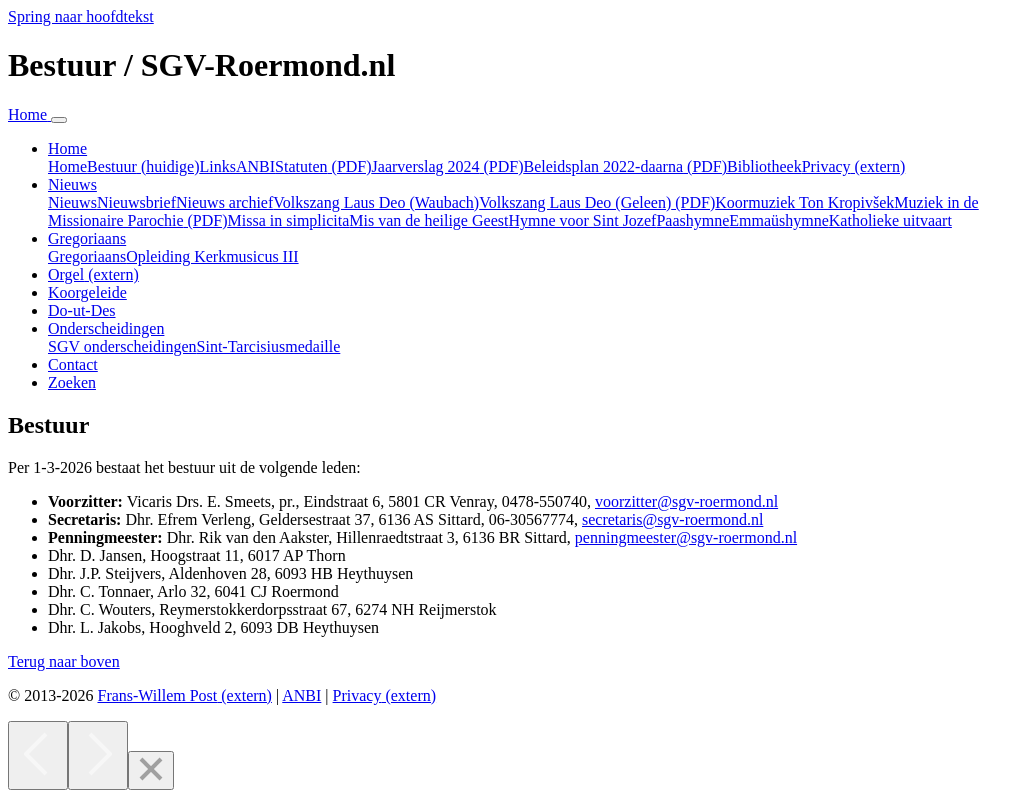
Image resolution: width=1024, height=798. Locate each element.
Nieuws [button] (72, 184)
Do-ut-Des (82, 310)
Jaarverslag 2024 (448, 166)
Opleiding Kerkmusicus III (212, 256)
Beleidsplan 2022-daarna (626, 166)
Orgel (93, 274)
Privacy (854, 166)
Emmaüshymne (779, 220)
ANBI (255, 166)
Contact (73, 364)
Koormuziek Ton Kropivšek (804, 202)
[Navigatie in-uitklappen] (59, 120)
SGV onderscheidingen (122, 346)
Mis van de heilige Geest (428, 220)
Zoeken (72, 382)
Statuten (323, 166)
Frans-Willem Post (184, 695)
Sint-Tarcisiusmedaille (269, 346)
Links (218, 166)
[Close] (151, 770)
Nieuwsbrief (136, 202)
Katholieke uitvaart (890, 220)
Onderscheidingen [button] (106, 328)
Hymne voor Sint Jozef (582, 220)
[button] (64, 661)
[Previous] (38, 755)
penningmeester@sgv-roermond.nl (686, 537)
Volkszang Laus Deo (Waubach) (376, 202)
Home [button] (67, 148)
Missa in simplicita (289, 220)
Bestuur (143, 166)
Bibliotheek (764, 166)
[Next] (98, 755)
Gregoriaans (87, 256)
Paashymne (692, 220)
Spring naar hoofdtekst (81, 16)
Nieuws (72, 202)
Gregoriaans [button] (87, 238)
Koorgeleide (87, 292)
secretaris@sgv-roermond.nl (672, 519)
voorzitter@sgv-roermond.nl (686, 501)
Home (67, 166)
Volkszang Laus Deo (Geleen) (597, 202)
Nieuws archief (224, 202)
